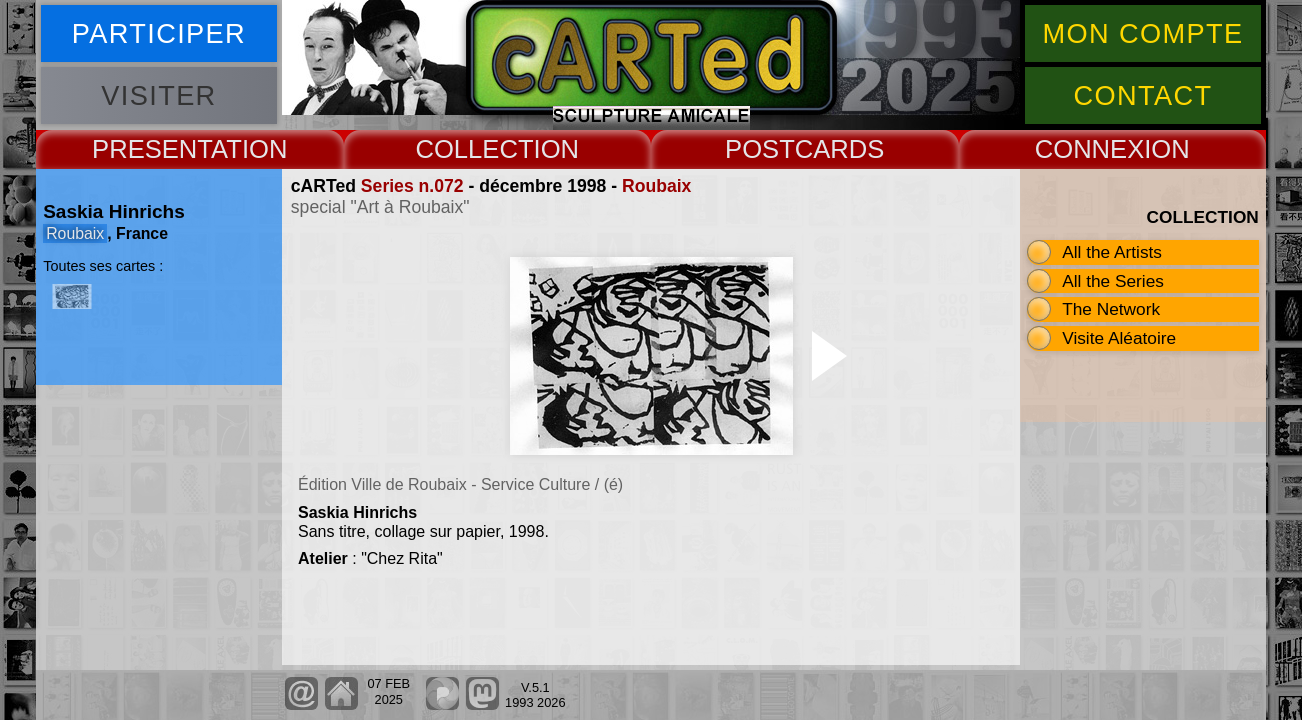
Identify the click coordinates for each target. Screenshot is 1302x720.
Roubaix (656, 186)
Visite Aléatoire (1119, 338)
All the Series (1113, 281)
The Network (1111, 309)
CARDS (840, 149)
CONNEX (1090, 149)
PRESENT (151, 149)
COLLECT (474, 149)
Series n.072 (412, 186)
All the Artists (1112, 252)
